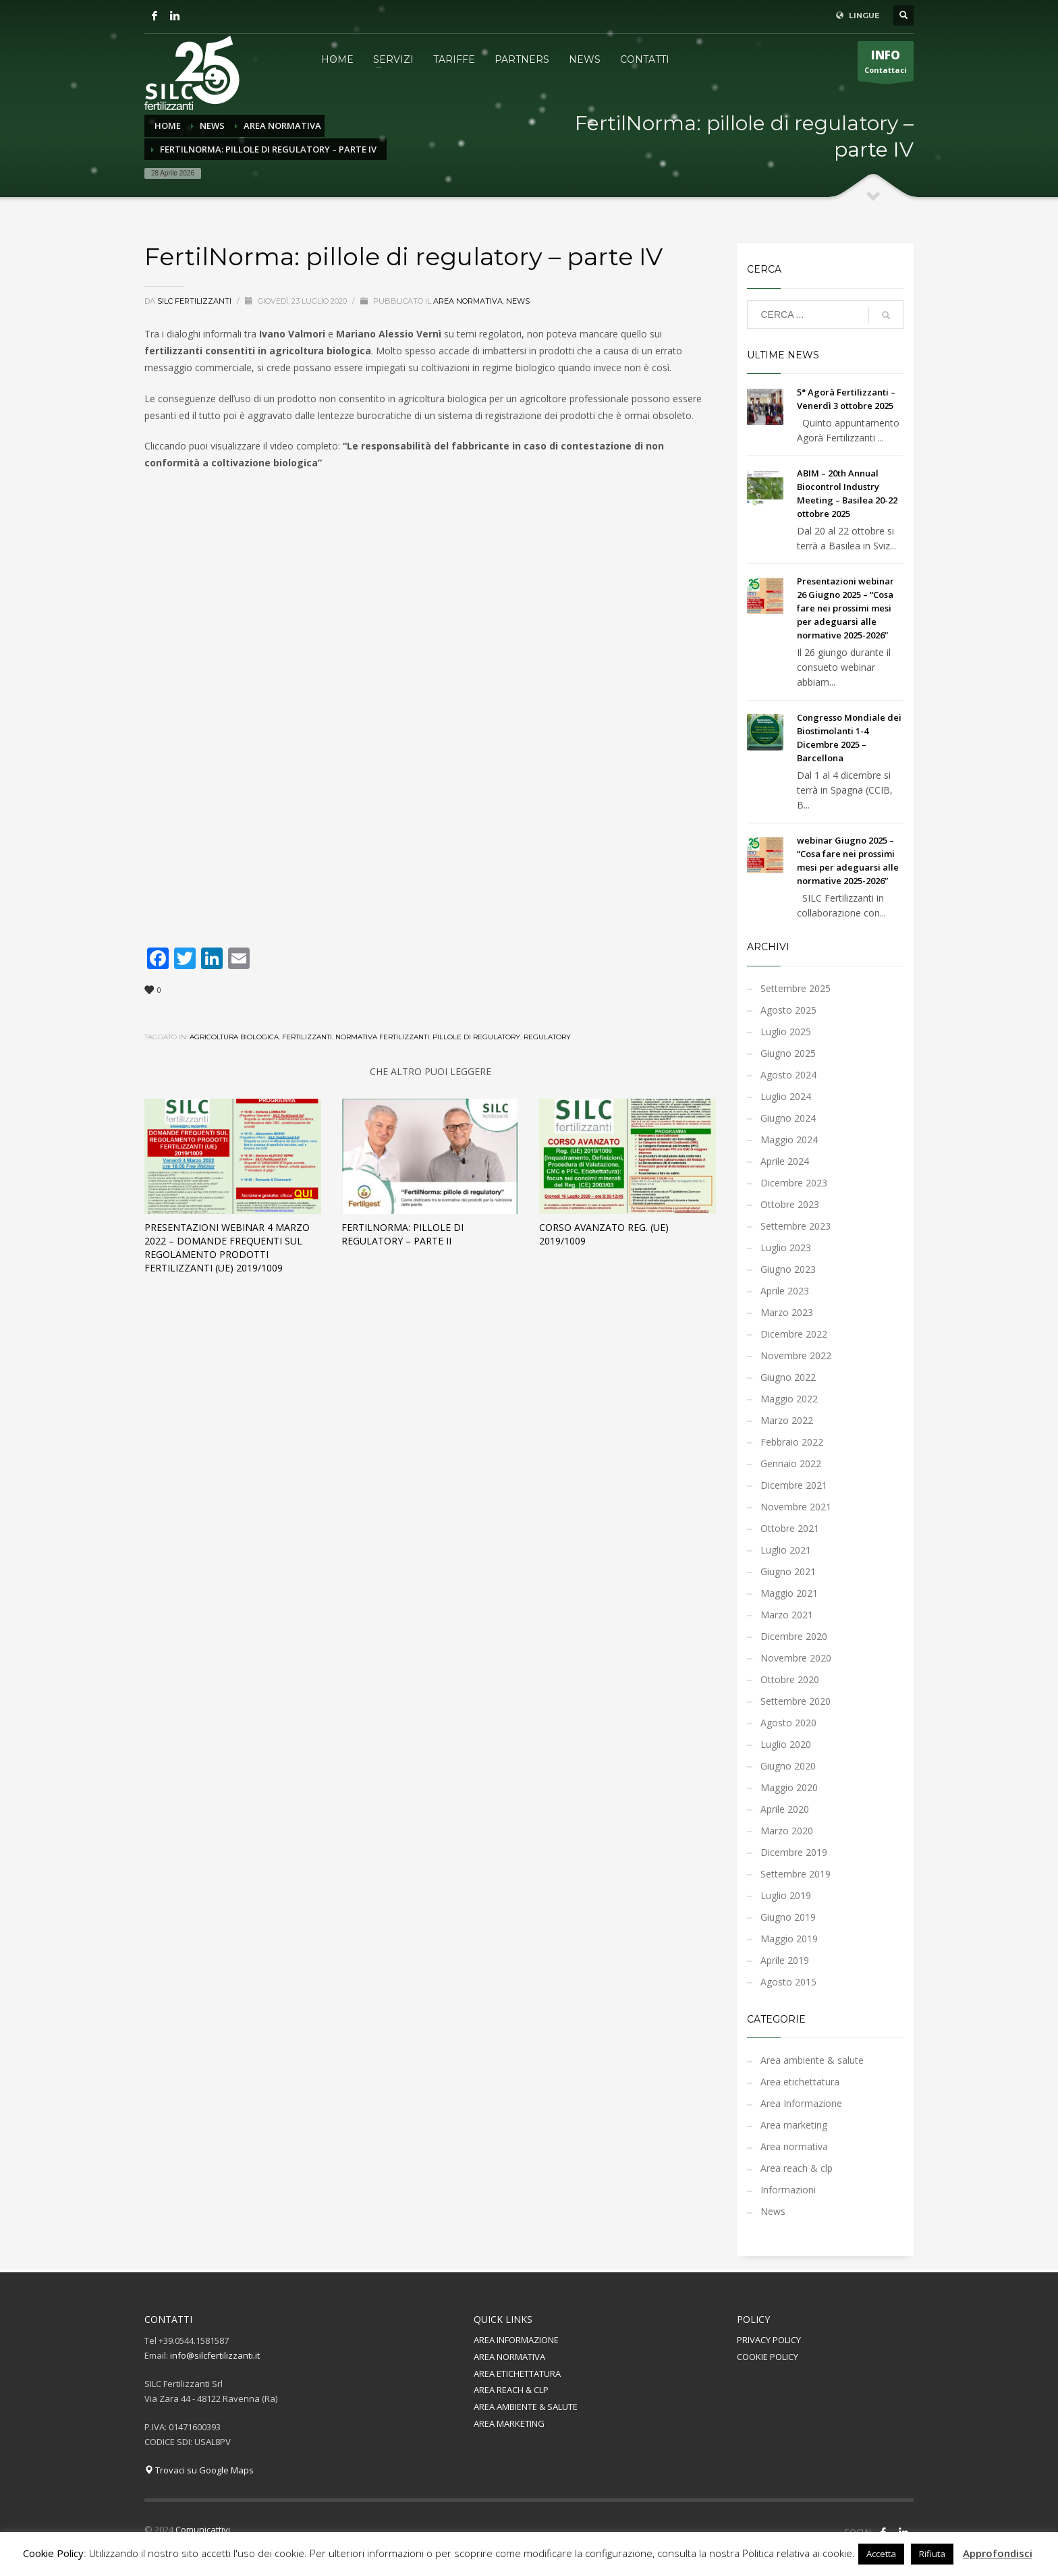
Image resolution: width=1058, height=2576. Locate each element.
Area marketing (793, 2124)
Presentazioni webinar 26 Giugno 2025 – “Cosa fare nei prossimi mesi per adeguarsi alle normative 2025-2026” (845, 608)
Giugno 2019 (788, 1917)
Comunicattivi (202, 2529)
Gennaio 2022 (790, 1463)
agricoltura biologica (234, 1037)
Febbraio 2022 (791, 1441)
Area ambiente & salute (812, 2060)
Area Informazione (801, 2103)
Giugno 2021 (788, 1571)
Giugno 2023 (788, 1269)
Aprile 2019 (784, 1960)
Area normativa (468, 301)
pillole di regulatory (476, 1037)
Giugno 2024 (788, 1118)
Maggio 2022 (789, 1398)
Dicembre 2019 (793, 1852)
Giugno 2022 (788, 1377)
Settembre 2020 (795, 1701)
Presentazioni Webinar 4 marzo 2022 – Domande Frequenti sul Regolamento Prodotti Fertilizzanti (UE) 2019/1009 (227, 1247)
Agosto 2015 (788, 1981)
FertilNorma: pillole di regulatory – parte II (402, 1234)
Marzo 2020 (786, 1830)
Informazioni (788, 2189)
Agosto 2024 (788, 1074)
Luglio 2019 (785, 1895)
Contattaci (886, 64)
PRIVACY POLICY (769, 2340)
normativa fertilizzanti (382, 1037)
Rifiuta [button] (932, 2554)
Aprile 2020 (784, 1809)
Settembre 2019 (795, 1873)
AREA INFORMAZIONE (516, 2340)
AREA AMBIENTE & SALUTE (526, 2407)
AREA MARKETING (509, 2423)
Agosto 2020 (788, 1722)
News (518, 301)
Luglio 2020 (785, 1744)
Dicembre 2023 (793, 1182)
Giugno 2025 (788, 1053)
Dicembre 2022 (793, 1333)
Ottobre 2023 (789, 1204)
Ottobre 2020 (789, 1679)
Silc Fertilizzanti (195, 301)
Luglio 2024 (785, 1096)
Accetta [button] (881, 2554)
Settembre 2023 (795, 1226)
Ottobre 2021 (789, 1528)
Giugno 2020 (788, 1765)
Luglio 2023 (785, 1247)
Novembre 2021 (795, 1506)
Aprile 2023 (784, 1290)
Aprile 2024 (784, 1161)
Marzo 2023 (786, 1312)
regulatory (547, 1037)
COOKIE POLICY (767, 2357)
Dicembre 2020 (793, 1636)
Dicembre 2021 (793, 1485)
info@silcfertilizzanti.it (215, 2355)
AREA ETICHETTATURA (517, 2373)
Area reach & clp (796, 2168)
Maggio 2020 (789, 1787)
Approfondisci (997, 2553)
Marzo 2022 (786, 1420)
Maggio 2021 (789, 1593)
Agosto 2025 (788, 1010)
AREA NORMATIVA (509, 2357)
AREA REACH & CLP (511, 2390)
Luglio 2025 (785, 1031)
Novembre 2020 (795, 1657)
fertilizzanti (307, 1037)
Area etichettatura (799, 2081)
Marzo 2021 (786, 1614)
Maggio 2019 (789, 1938)
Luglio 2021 (785, 1549)
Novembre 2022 (795, 1355)
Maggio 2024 (789, 1139)
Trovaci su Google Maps (199, 2470)
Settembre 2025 (795, 988)
